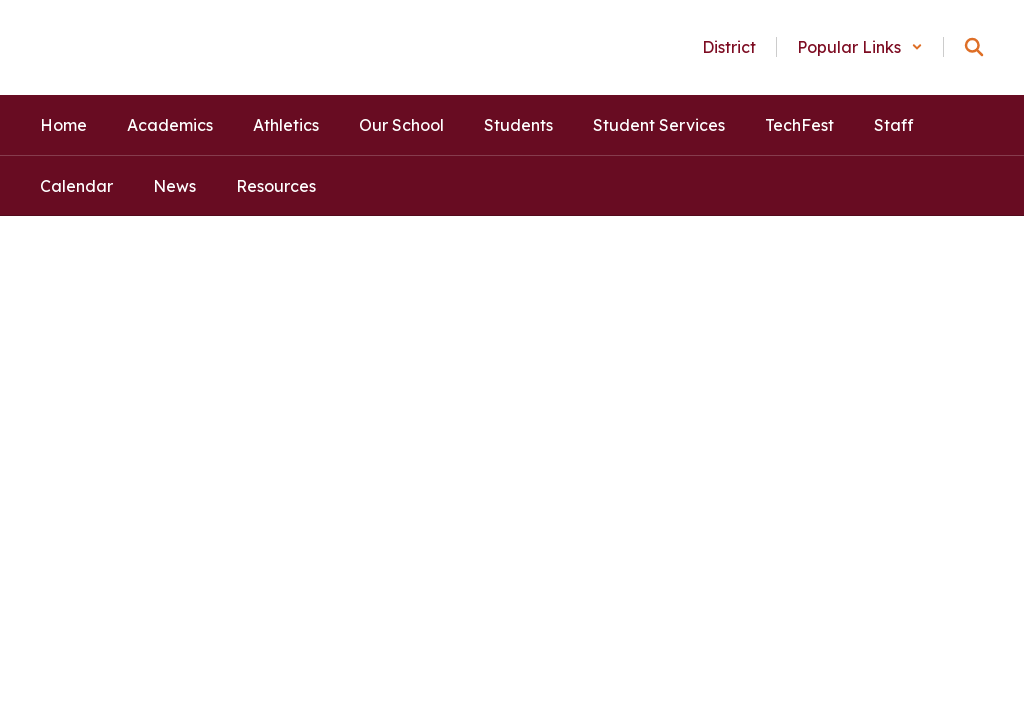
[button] (860, 47)
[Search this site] (974, 47)
